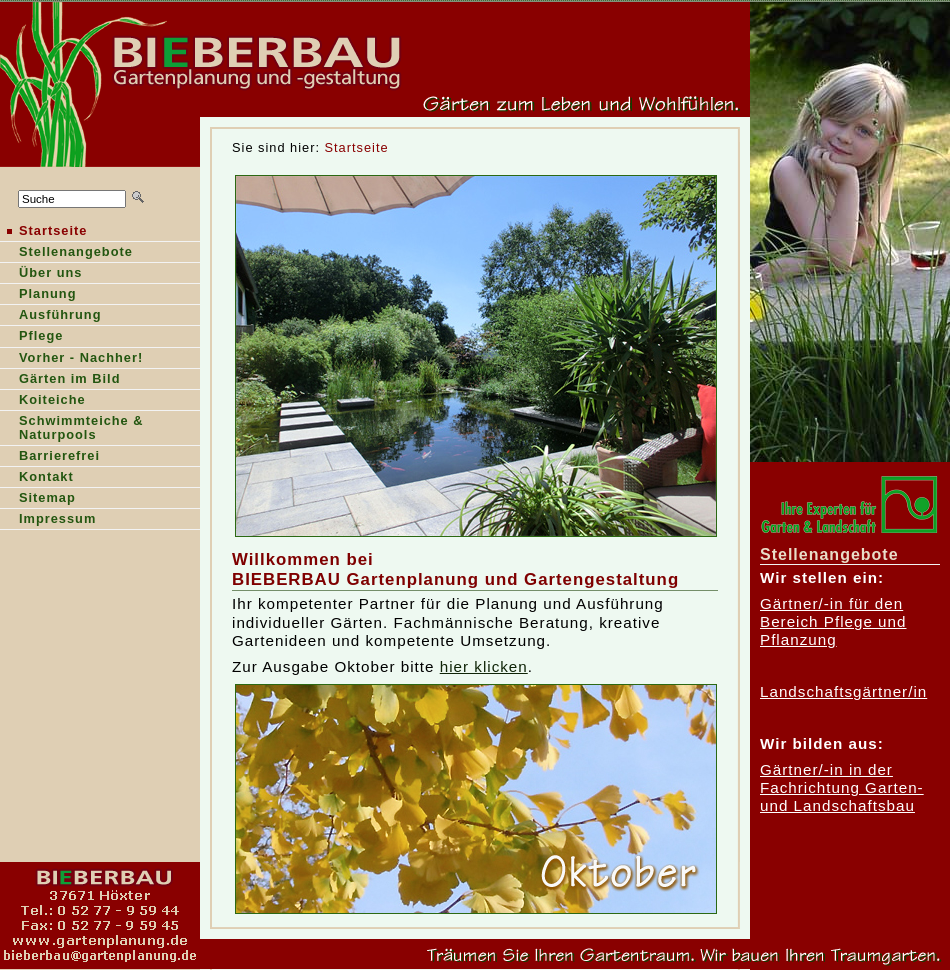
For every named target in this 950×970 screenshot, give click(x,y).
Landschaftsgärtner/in (843, 691)
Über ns (41, 274)
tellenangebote (66, 253)
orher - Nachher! (71, 359)
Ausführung (51, 316)
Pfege (31, 337)
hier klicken (484, 666)
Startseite (357, 147)
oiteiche (43, 401)
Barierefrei (50, 457)
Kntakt (37, 478)
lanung (38, 295)
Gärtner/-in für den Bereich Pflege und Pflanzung (833, 622)
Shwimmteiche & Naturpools (72, 429)
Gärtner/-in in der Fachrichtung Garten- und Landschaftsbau (842, 788)
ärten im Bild (60, 380)
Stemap (38, 499)
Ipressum (48, 520)
